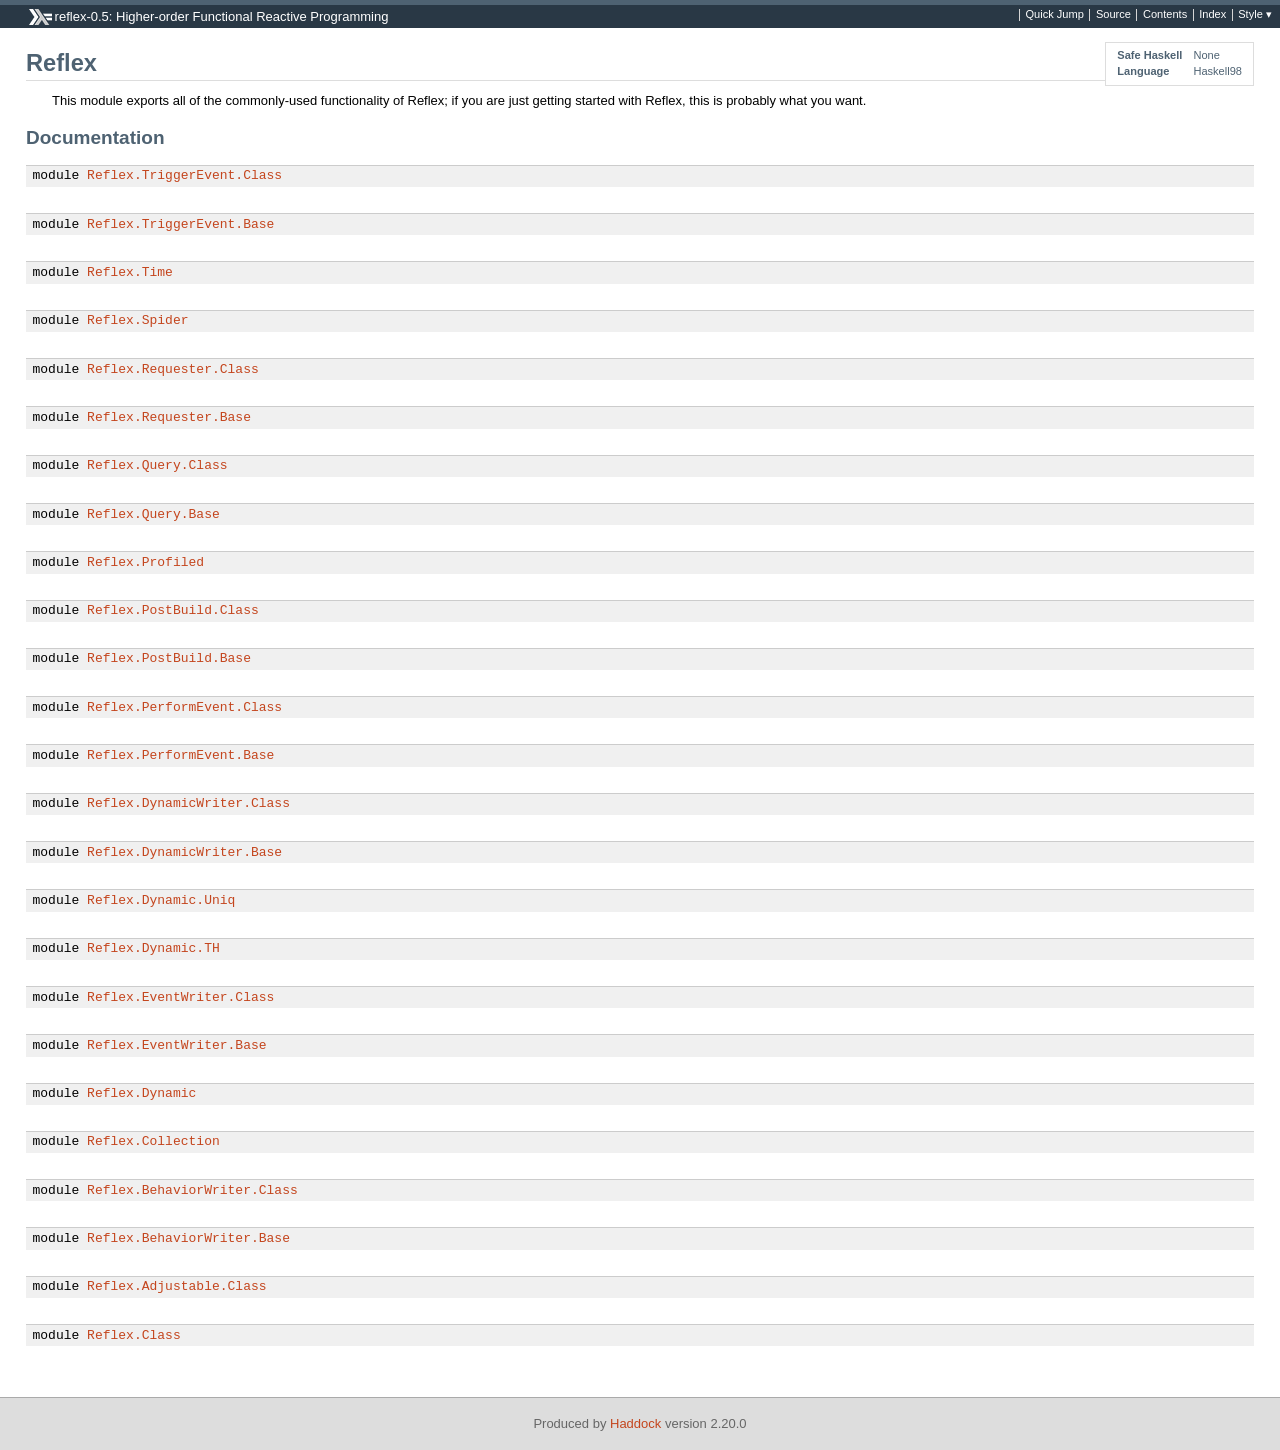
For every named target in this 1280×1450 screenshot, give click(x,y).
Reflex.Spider (137, 321)
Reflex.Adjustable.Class (176, 1287)
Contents (1165, 15)
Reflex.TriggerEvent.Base (180, 225)
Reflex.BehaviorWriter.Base (188, 1239)
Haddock (635, 1423)
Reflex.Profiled (145, 563)
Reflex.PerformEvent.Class (184, 708)
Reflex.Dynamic (141, 1094)
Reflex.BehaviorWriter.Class (192, 1191)
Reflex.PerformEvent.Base (180, 756)
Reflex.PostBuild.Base (169, 659)
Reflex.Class (134, 1336)
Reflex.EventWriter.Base (176, 1046)
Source (1113, 15)
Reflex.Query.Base (153, 515)
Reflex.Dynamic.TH (153, 949)
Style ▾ (1255, 15)
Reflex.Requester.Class (173, 370)
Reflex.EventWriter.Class (180, 998)
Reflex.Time (130, 273)
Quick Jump (1055, 15)
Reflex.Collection (153, 1142)
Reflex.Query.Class (157, 466)
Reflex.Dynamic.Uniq (161, 901)
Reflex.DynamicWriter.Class (188, 804)
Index (1212, 15)
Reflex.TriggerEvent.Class (184, 176)
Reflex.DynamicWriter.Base (184, 853)
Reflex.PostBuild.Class (173, 611)
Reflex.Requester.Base (169, 418)
